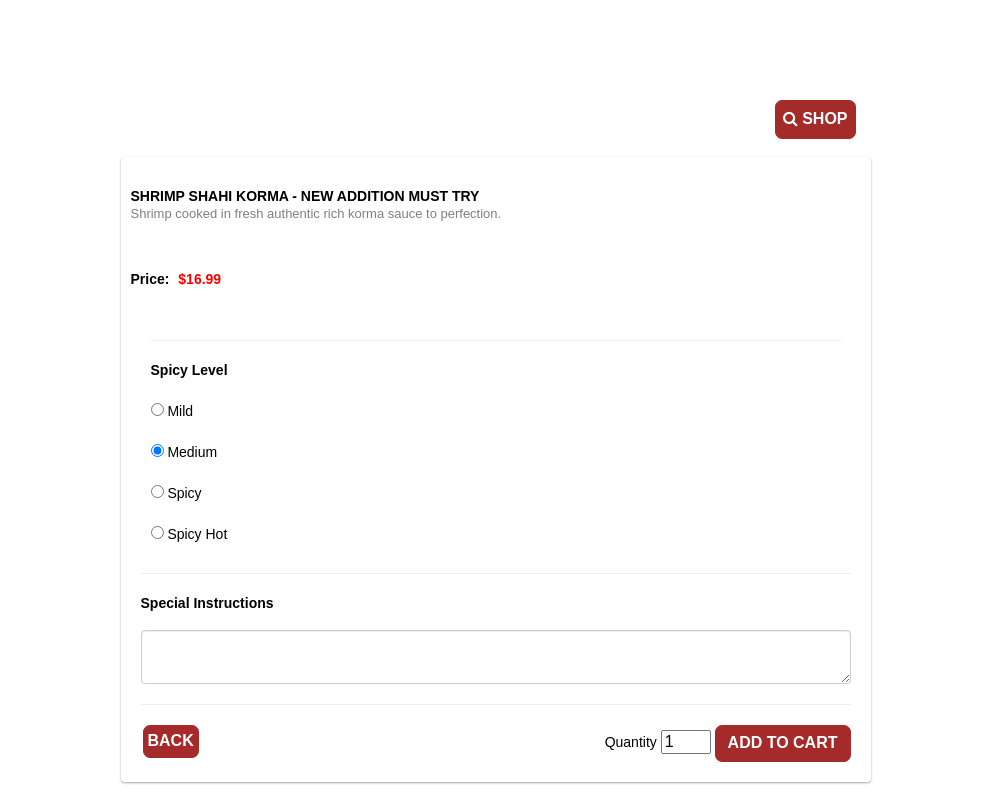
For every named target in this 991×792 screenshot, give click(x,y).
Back (171, 740)
